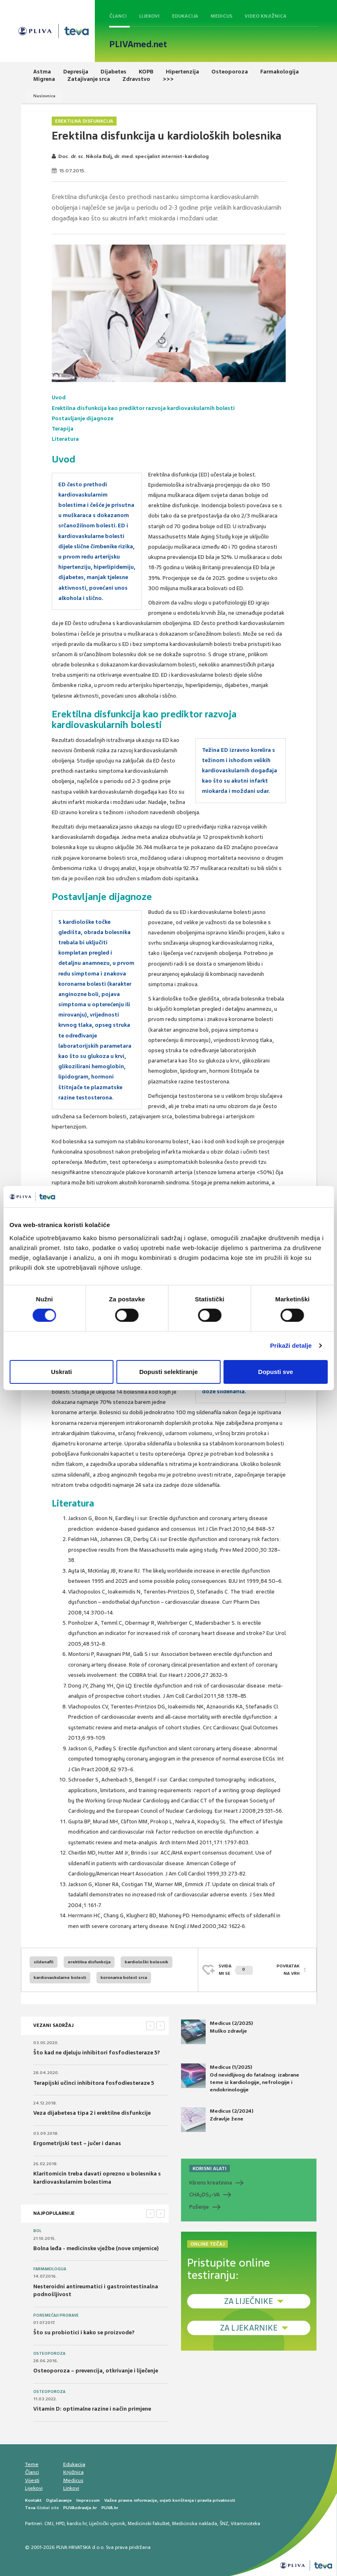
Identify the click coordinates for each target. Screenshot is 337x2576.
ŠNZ (224, 2523)
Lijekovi (149, 16)
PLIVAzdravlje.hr (80, 2507)
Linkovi (71, 2488)
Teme (32, 2464)
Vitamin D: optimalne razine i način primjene (92, 2408)
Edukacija (185, 16)
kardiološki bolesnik (146, 1962)
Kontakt (33, 2500)
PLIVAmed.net (138, 44)
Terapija (62, 428)
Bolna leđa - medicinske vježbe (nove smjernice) (96, 2248)
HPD (60, 2523)
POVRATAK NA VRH (288, 1969)
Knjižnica (73, 2472)
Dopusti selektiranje (168, 1371)
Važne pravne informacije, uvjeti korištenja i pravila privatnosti (169, 2500)
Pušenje (199, 2206)
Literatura (65, 438)
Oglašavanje (59, 2500)
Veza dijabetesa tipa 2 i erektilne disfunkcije (92, 2112)
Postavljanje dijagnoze (82, 418)
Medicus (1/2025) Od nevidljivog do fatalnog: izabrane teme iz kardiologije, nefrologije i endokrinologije (240, 2078)
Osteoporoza (49, 2353)
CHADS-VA (204, 2194)
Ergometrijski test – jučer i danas (77, 2143)
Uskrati (61, 1371)
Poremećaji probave (56, 2315)
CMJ (48, 2523)
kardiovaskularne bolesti (60, 1977)
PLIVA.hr (109, 2507)
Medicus (221, 16)
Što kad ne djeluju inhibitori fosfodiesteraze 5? (96, 2052)
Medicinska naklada (194, 2523)
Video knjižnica (266, 16)
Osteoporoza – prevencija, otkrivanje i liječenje (95, 2370)
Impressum (88, 2500)
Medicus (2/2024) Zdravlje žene (217, 2119)
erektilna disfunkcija (89, 1962)
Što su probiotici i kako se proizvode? (84, 2332)
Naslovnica (44, 95)
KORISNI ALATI (210, 2168)
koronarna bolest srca (124, 1977)
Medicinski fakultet (149, 2523)
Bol (37, 2230)
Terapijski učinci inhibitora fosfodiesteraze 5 (93, 2082)
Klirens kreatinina (210, 2182)
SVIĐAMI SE (236, 1969)
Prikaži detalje (291, 1345)
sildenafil (43, 1962)
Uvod (59, 397)
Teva (30, 2507)
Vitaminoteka (245, 2523)
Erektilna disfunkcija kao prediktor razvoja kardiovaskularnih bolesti (143, 408)
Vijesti (32, 2480)
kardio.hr (77, 2523)
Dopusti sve (275, 1371)
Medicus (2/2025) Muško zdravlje (217, 2032)
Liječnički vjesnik (107, 2523)
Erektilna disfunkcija (84, 121)
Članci (118, 16)
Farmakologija (49, 2269)
